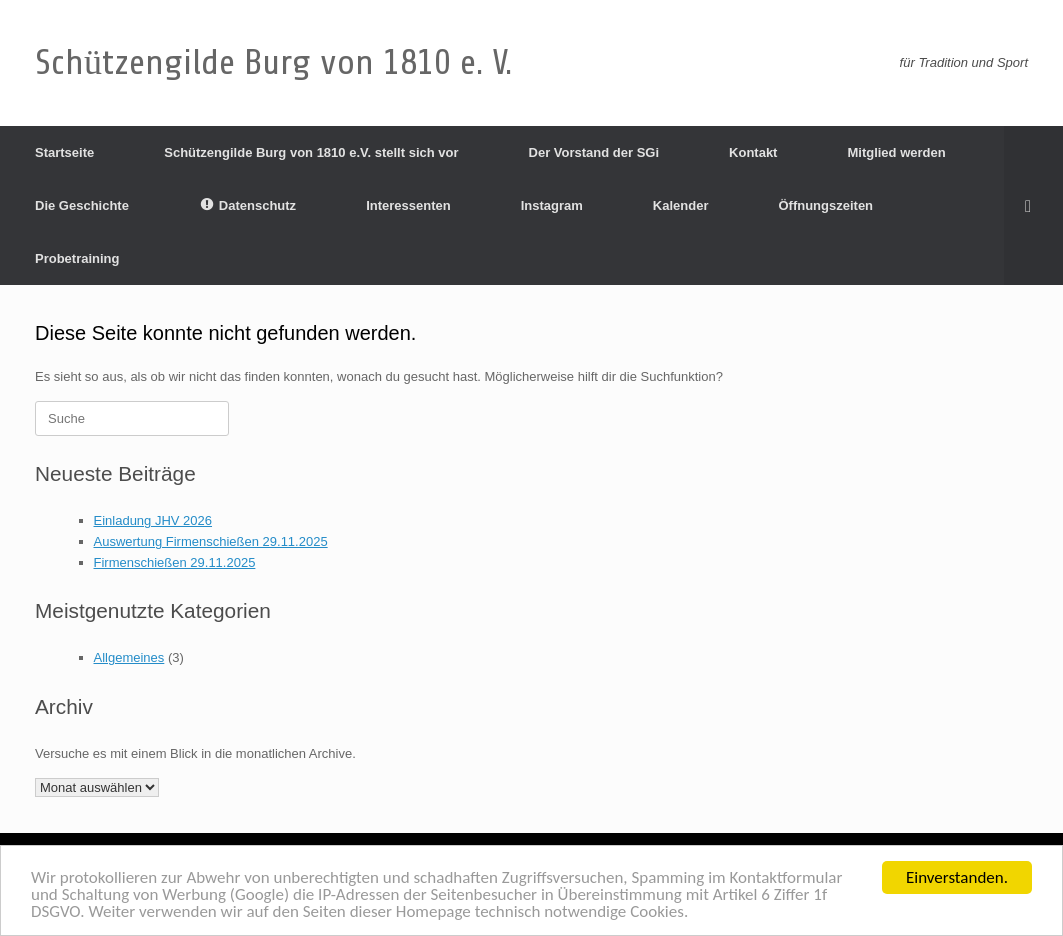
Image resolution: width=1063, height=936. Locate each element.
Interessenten (408, 205)
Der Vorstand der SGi (594, 152)
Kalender (681, 205)
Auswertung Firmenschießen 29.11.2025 (211, 541)
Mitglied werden (896, 152)
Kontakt (753, 152)
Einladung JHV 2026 (153, 520)
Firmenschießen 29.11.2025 (175, 562)
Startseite (64, 152)
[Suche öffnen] (1033, 205)
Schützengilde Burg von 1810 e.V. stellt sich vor (311, 152)
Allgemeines (129, 657)
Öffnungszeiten (825, 205)
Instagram (552, 205)
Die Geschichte (82, 205)
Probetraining (77, 258)
